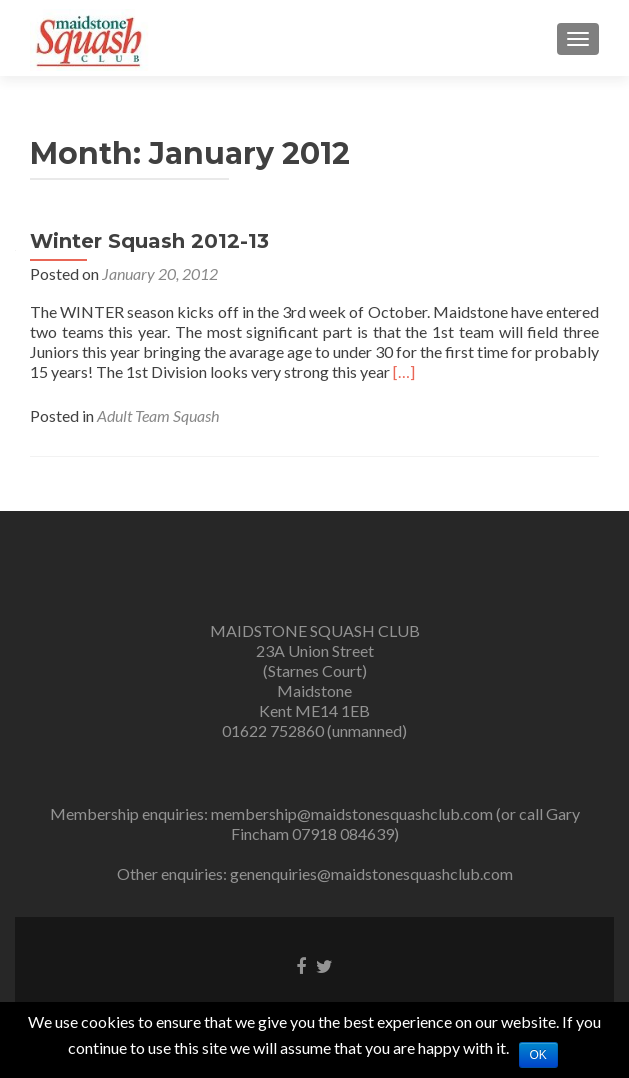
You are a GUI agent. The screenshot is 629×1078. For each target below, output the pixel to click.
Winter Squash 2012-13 (149, 241)
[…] (404, 371)
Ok (538, 1055)
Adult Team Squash (158, 415)
